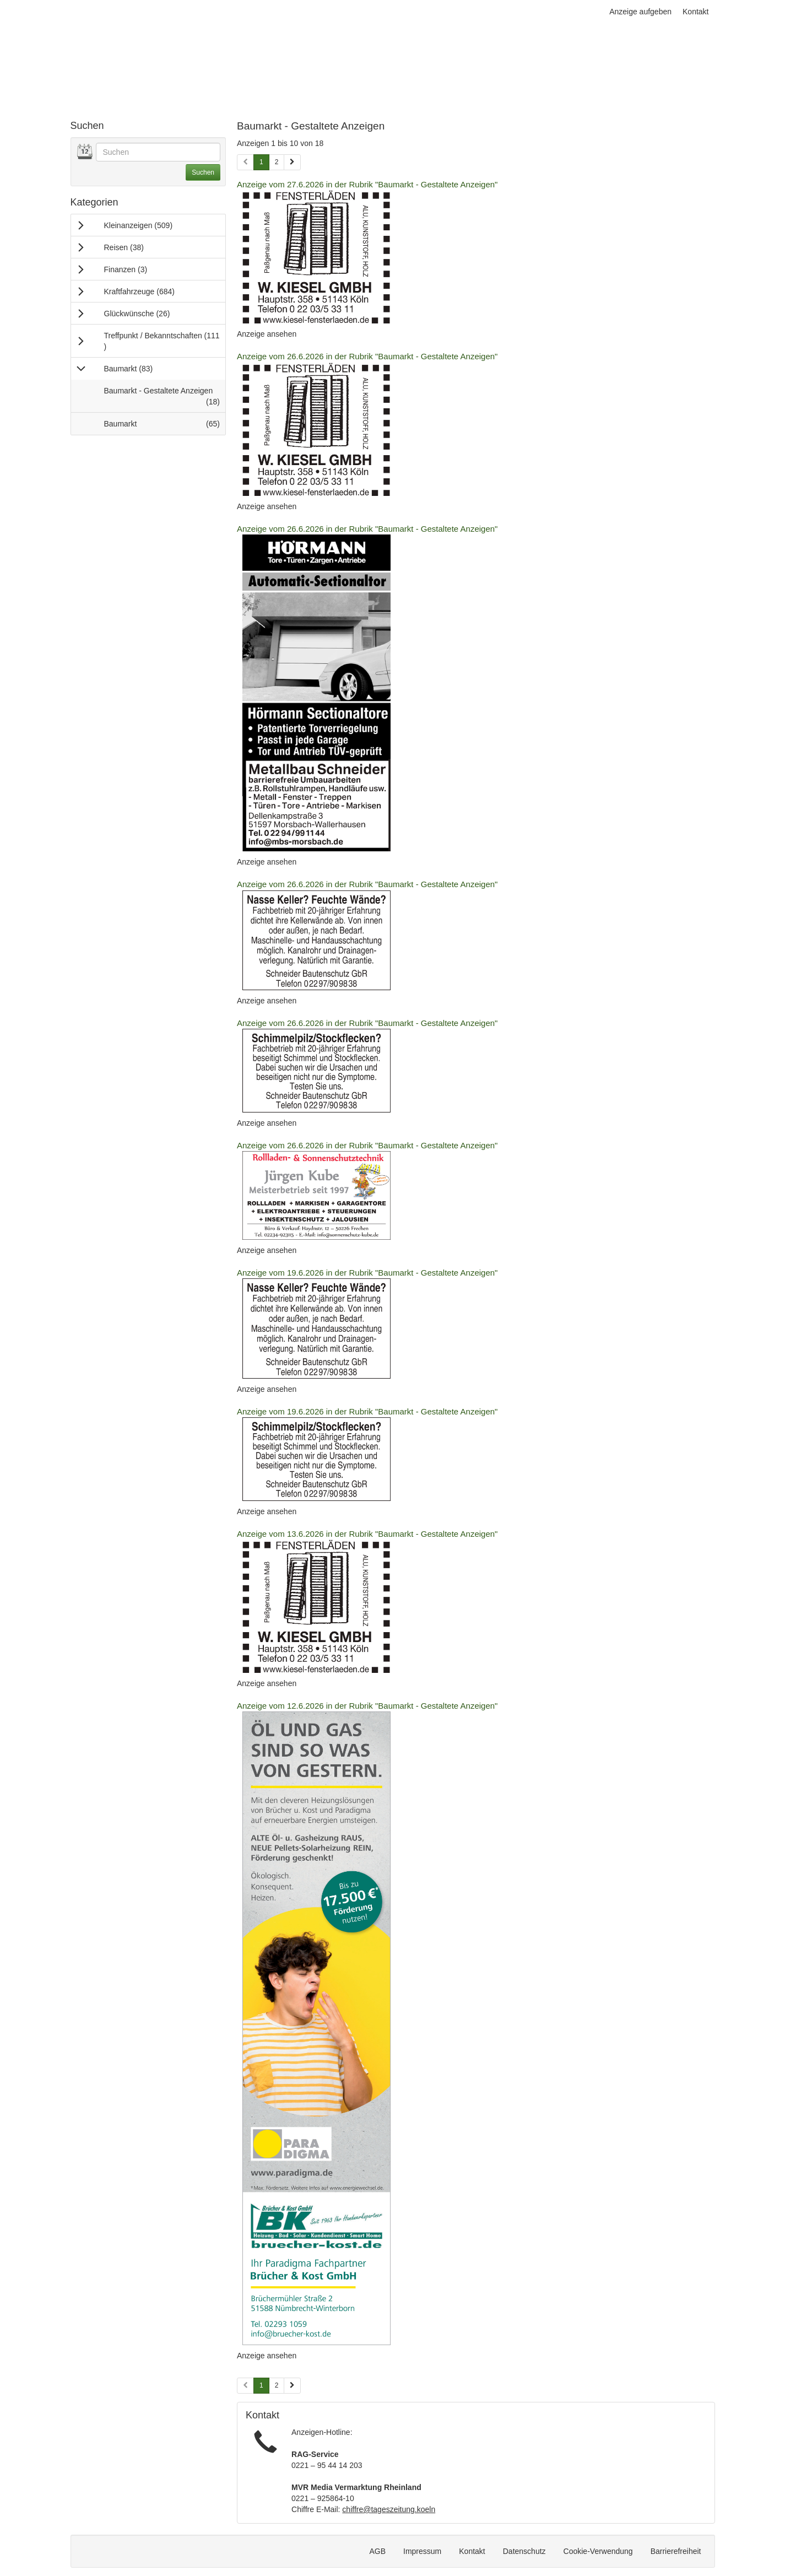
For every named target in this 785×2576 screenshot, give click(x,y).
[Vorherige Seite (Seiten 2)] (245, 2386)
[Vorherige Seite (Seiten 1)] (245, 162)
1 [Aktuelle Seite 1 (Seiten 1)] (261, 161)
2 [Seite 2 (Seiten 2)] (277, 2385)
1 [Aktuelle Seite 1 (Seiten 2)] (261, 2384)
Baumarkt (143, 368)
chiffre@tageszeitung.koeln (388, 2509)
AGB (377, 2551)
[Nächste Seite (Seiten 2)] (292, 2386)
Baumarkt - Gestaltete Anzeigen (165, 399)
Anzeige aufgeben (640, 11)
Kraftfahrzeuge (154, 291)
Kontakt (695, 11)
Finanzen (140, 269)
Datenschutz (524, 2551)
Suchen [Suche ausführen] (203, 172)
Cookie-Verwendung (598, 2551)
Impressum (422, 2551)
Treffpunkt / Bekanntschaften (162, 341)
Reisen (138, 247)
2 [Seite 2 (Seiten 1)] (277, 162)
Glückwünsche (151, 313)
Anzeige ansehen (266, 334)
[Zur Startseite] (148, 44)
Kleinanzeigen (153, 225)
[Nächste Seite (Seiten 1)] (292, 162)
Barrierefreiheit (676, 2551)
